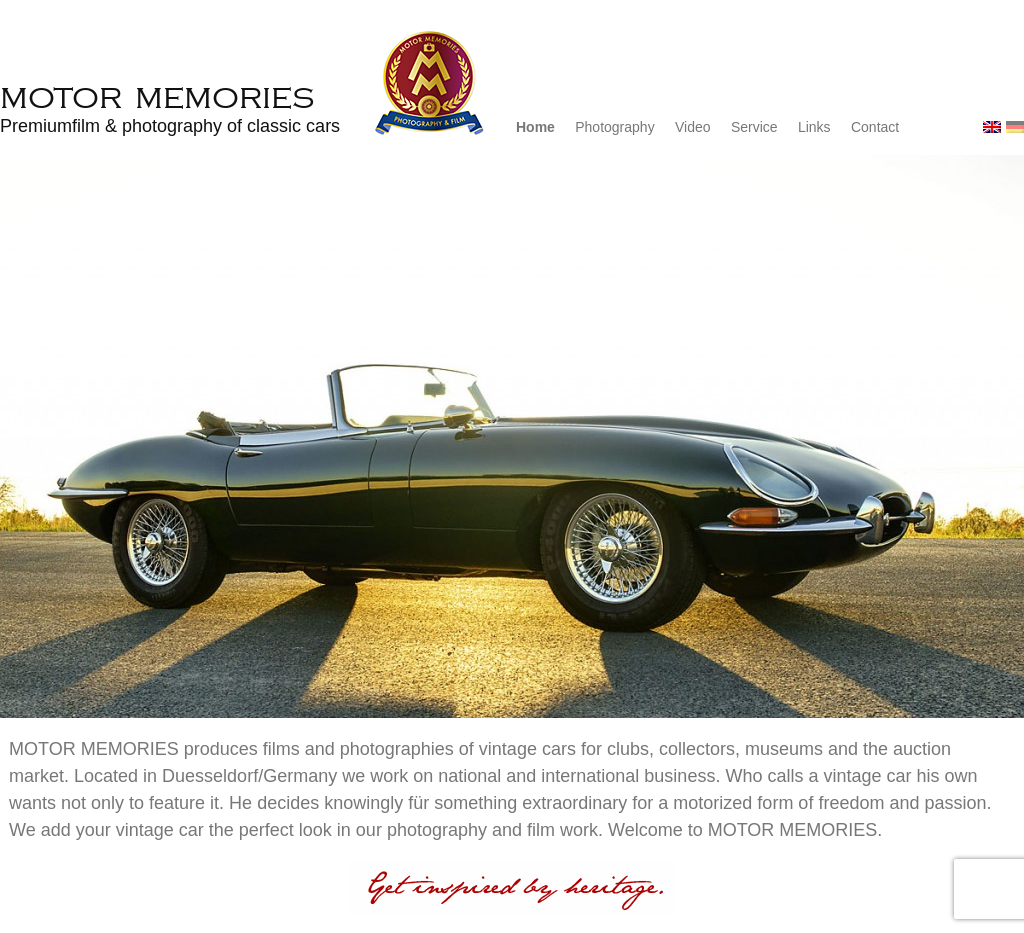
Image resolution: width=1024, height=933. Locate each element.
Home (535, 127)
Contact (875, 127)
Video (693, 127)
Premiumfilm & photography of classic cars (170, 126)
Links (814, 127)
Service (754, 127)
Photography (614, 127)
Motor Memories (157, 97)
